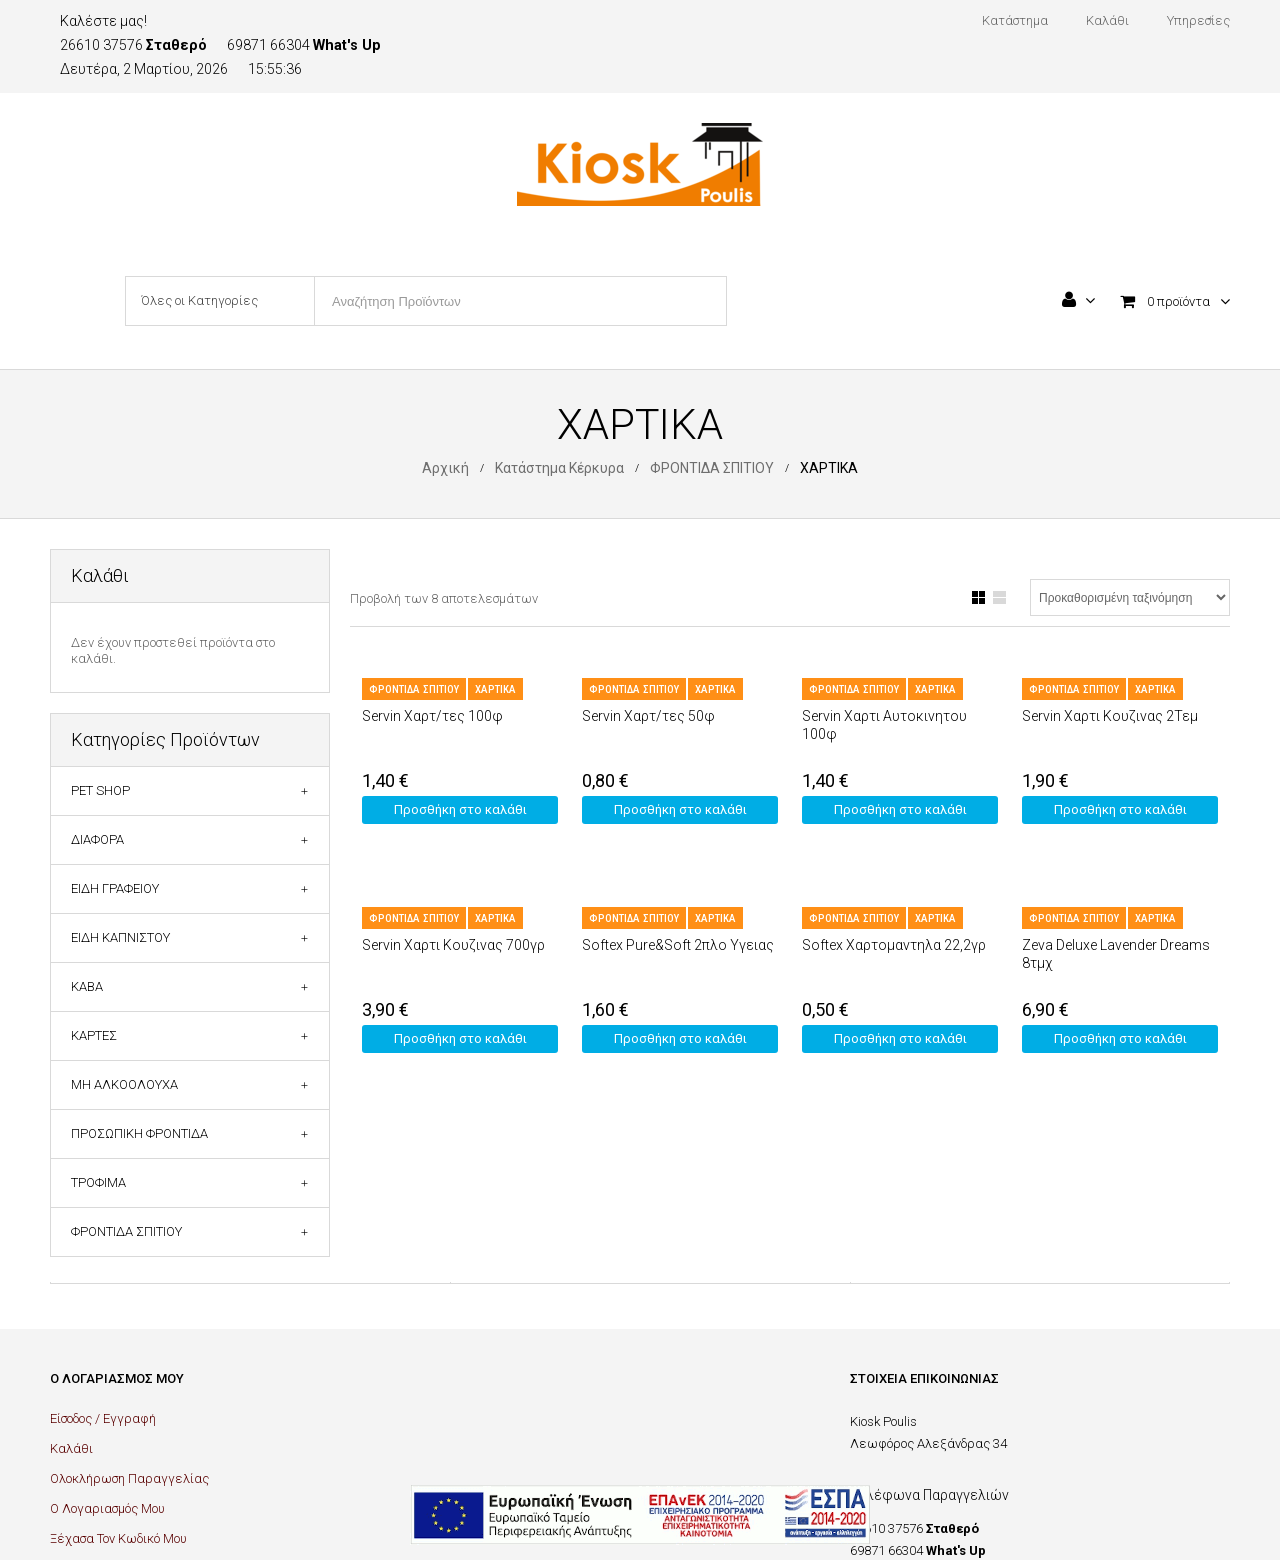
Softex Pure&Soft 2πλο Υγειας (678, 945)
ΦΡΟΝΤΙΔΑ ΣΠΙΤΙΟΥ (712, 468)
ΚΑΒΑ (87, 986)
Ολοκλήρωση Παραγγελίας (129, 1478)
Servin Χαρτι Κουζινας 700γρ (453, 945)
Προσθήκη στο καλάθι (460, 809)
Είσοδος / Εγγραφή (103, 1418)
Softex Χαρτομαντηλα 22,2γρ (894, 945)
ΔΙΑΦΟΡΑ (97, 839)
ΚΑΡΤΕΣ (94, 1035)
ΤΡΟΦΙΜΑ (98, 1182)
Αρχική (445, 468)
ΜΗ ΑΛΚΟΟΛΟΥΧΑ (124, 1084)
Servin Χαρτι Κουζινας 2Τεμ (1110, 716)
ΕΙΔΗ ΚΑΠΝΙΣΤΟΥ (120, 937)
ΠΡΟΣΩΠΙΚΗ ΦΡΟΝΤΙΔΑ (139, 1133)
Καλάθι (71, 1448)
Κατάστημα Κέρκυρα (559, 468)
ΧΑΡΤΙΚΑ (495, 689)
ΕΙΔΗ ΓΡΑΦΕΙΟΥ (115, 888)
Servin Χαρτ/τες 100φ (432, 716)
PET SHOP (100, 790)
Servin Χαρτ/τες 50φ (648, 716)
